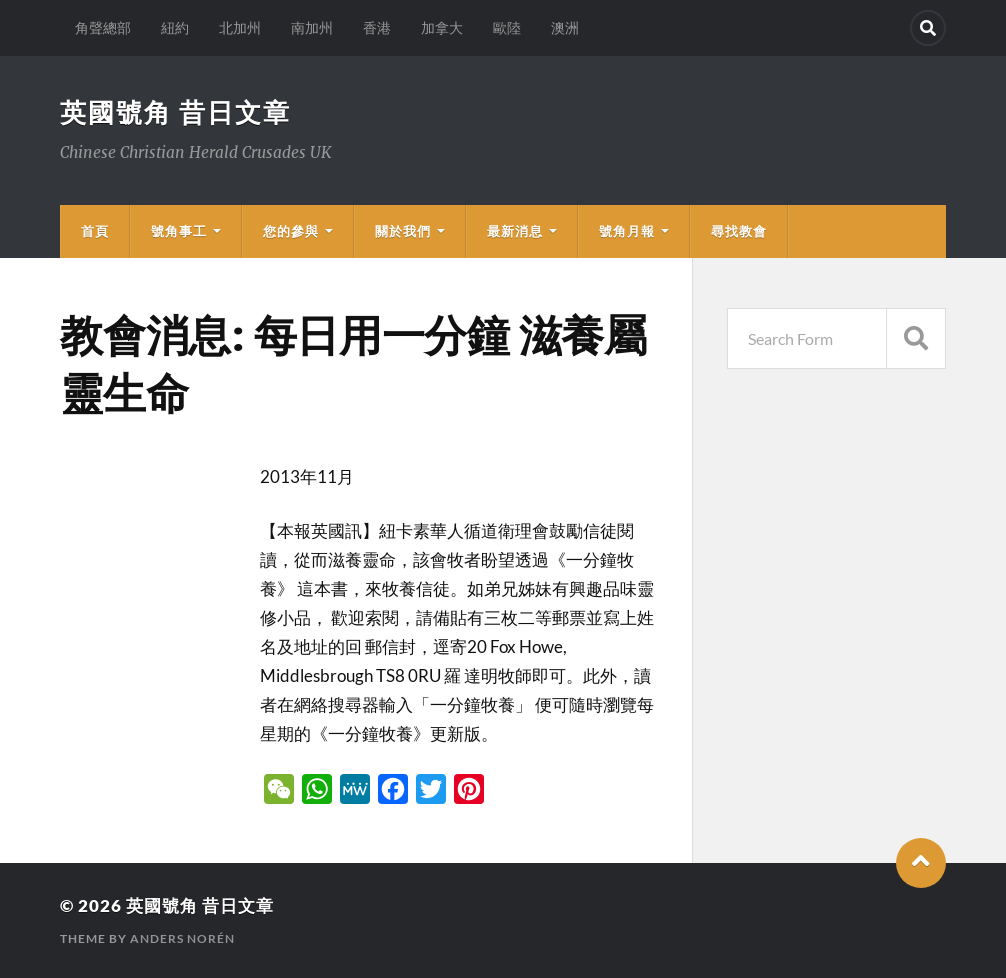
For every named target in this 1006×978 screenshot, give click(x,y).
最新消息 (515, 231)
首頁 (95, 231)
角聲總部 (103, 27)
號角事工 (179, 231)
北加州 (240, 27)
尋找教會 (739, 231)
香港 (377, 27)
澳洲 (565, 27)
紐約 (175, 27)
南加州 (312, 27)
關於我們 (403, 231)
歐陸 (507, 27)
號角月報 (627, 231)
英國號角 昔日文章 (175, 112)
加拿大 (442, 27)
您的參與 (291, 231)
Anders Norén (182, 938)
